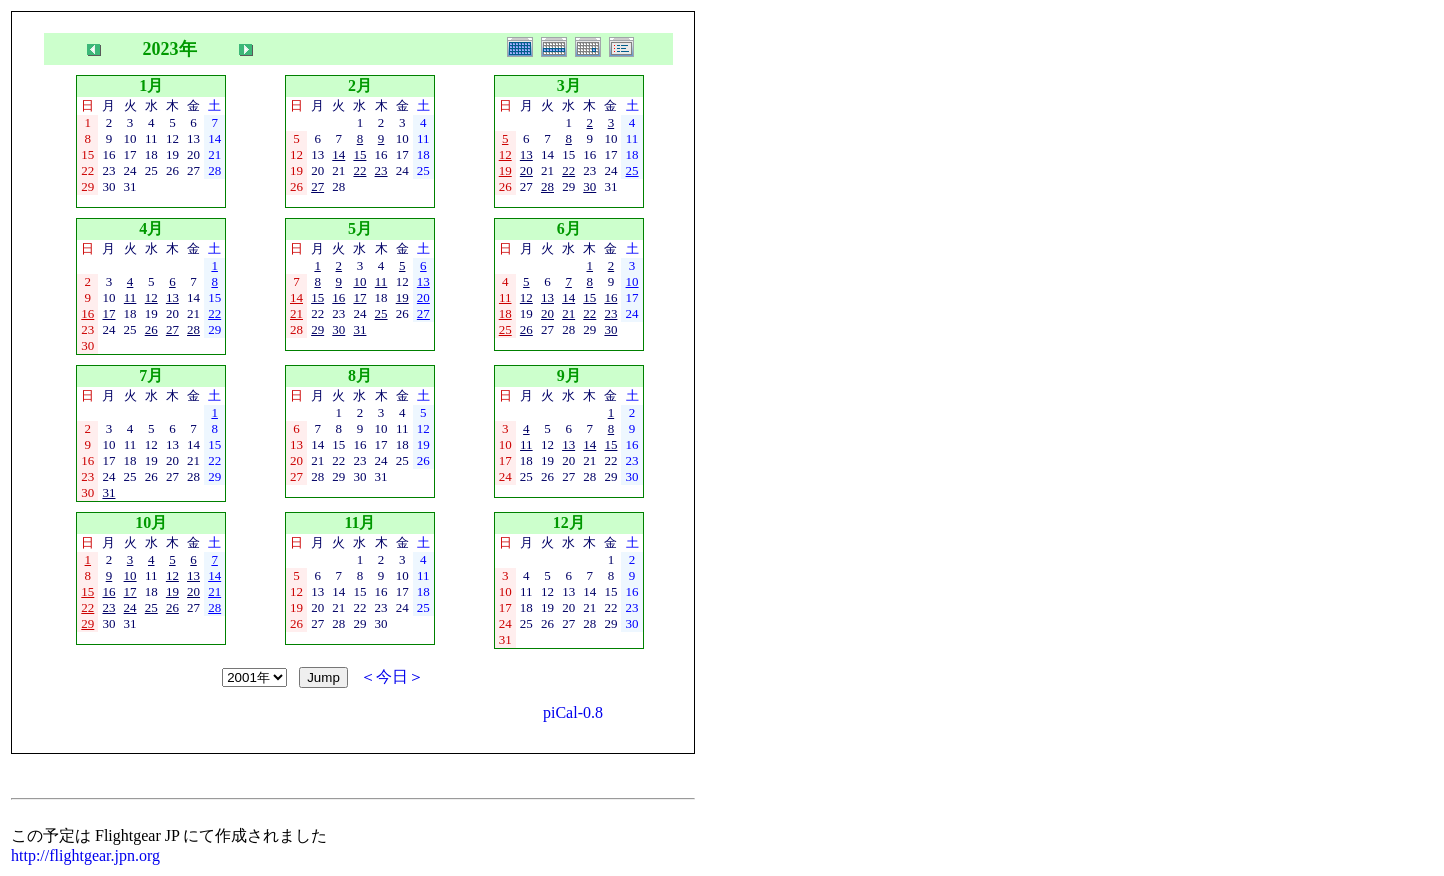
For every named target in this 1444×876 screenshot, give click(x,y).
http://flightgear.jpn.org (85, 855)
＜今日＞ (392, 676)
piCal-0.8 (573, 712)
